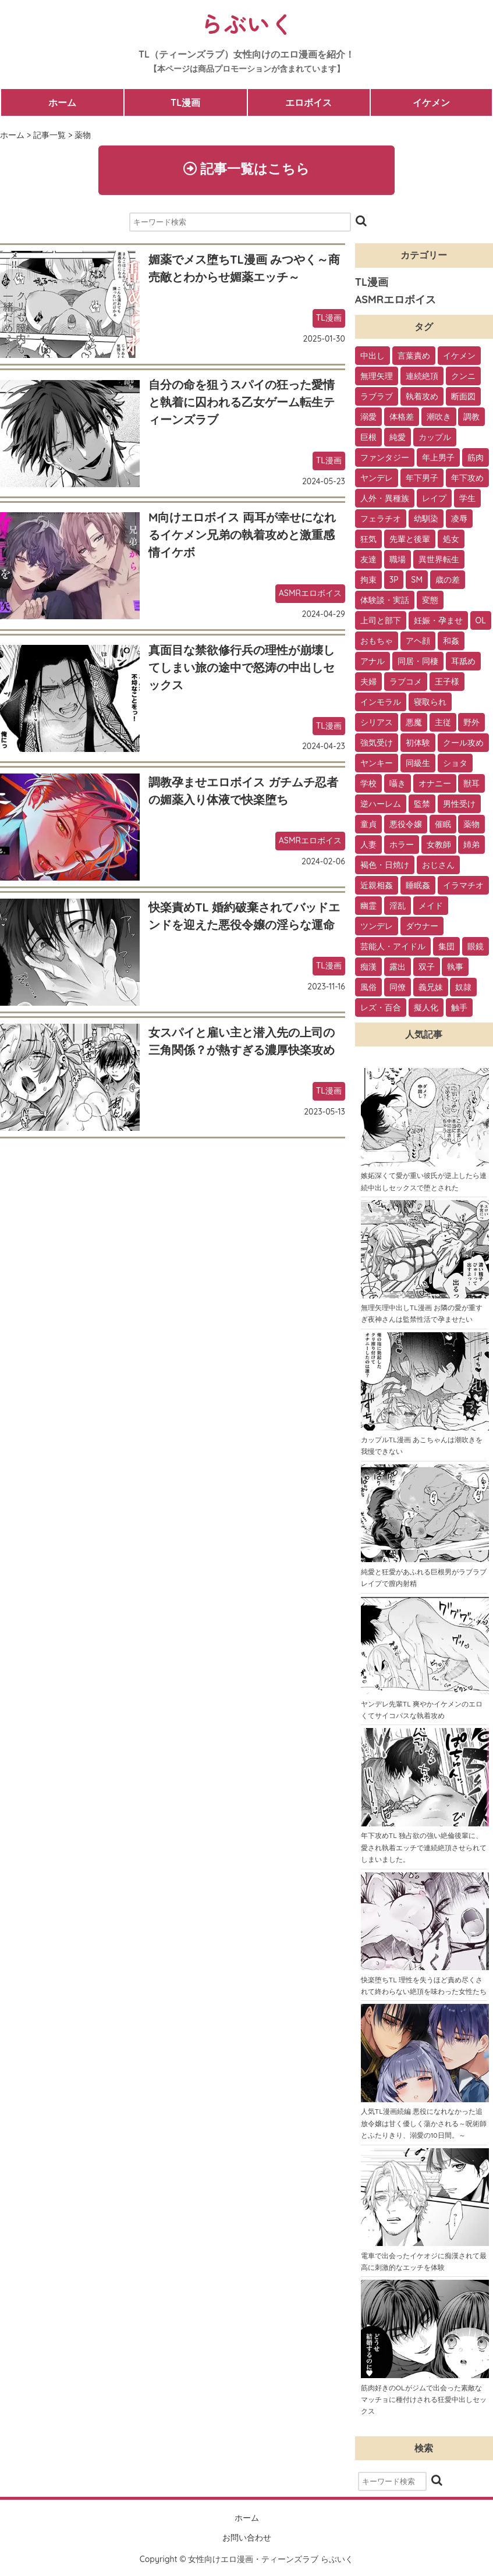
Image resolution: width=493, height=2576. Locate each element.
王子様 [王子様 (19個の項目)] (447, 682)
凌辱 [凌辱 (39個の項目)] (459, 520)
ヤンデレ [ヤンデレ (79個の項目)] (376, 479)
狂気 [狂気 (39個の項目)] (368, 540)
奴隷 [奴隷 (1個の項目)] (463, 988)
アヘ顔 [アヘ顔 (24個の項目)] (418, 642)
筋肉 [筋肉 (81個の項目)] (475, 458)
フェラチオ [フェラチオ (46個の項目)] (380, 520)
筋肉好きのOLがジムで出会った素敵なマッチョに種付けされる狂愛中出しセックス (424, 2400)
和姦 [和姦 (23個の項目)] (451, 642)
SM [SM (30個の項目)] (417, 581)
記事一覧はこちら (246, 169)
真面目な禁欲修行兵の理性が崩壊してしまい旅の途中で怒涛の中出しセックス (241, 668)
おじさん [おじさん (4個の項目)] (438, 866)
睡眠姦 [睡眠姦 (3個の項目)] (418, 886)
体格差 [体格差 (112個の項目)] (401, 418)
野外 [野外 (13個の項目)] (471, 723)
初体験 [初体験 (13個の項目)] (418, 744)
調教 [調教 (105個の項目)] (471, 418)
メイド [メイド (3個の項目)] (430, 907)
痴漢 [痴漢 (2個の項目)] (368, 968)
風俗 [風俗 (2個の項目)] (368, 988)
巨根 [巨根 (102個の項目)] (368, 438)
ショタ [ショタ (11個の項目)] (455, 764)
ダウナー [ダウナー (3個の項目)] (422, 927)
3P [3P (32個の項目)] (394, 581)
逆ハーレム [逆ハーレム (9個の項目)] (380, 805)
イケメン (431, 102)
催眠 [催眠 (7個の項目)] (443, 825)
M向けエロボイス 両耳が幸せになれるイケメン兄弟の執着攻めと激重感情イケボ (242, 535)
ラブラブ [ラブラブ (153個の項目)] (376, 397)
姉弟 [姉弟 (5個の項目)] (471, 845)
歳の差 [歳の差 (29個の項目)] (447, 581)
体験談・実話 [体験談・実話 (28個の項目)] (384, 601)
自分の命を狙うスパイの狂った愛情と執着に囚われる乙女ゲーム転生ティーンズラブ (241, 403)
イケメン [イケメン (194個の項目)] (459, 357)
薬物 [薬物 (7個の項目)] (471, 825)
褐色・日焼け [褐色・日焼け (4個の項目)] (384, 866)
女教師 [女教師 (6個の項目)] (439, 845)
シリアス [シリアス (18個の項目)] (376, 723)
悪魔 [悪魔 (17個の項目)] (414, 723)
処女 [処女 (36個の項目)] (451, 540)
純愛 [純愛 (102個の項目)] (397, 438)
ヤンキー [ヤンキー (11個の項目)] (376, 764)
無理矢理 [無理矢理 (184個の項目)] (376, 377)
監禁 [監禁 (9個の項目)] (422, 805)
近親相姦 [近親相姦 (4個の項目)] (376, 886)
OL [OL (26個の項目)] (481, 621)
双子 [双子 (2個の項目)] (426, 968)
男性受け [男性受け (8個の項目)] (459, 805)
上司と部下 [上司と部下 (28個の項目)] (380, 621)
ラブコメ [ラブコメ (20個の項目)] (405, 682)
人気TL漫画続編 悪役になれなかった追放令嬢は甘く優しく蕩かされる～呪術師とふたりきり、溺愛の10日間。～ (424, 2124)
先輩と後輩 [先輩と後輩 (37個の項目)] (409, 540)
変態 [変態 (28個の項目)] (430, 601)
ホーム (62, 102)
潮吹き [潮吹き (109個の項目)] (439, 418)
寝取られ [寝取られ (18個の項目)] (430, 703)
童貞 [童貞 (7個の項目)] (368, 825)
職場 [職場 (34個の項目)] (397, 560)
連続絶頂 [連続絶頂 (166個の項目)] (422, 377)
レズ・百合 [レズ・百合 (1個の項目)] (380, 1008)
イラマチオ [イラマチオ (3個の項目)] (463, 886)
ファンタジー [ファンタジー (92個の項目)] (384, 458)
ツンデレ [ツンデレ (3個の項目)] (376, 927)
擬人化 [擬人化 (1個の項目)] (426, 1008)
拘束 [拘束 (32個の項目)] (368, 581)
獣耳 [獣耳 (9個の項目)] (471, 784)
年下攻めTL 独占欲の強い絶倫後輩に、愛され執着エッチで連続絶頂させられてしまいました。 (424, 1848)
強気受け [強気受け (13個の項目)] (376, 744)
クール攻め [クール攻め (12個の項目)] (463, 744)
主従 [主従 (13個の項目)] (443, 723)
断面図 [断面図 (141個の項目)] (463, 397)
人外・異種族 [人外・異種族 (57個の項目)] (384, 499)
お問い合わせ (246, 2538)
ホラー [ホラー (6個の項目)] (401, 845)
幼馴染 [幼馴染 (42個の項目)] (426, 520)
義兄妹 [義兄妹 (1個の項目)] (430, 988)
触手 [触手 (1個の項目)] (459, 1008)
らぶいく (246, 23)
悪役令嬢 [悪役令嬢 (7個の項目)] (405, 825)
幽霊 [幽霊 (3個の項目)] (368, 907)
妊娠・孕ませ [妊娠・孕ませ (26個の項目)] (438, 621)
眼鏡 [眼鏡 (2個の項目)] (475, 947)
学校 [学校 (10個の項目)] (368, 784)
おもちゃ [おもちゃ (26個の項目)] (376, 642)
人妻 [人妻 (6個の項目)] (368, 845)
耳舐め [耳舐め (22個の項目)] (463, 662)
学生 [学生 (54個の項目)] (467, 499)
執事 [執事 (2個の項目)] (455, 968)
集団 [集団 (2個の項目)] (446, 947)
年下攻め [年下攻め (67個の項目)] (467, 479)
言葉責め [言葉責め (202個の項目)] (414, 357)
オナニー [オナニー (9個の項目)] (434, 784)
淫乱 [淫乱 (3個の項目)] (397, 907)
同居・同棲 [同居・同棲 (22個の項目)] (418, 662)
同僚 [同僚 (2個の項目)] (397, 988)
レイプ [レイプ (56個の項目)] (434, 499)
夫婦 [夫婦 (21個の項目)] (368, 682)
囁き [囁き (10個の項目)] (397, 784)
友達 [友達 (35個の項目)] (368, 560)
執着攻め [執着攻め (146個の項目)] (422, 397)
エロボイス (308, 102)
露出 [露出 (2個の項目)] (397, 968)
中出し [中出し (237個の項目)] (372, 357)
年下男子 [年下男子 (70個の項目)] (422, 479)
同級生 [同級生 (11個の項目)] (418, 764)
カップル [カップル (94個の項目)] (434, 438)
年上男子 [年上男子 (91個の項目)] (438, 458)
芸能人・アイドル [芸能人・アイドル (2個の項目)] (392, 947)
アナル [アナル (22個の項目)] (372, 662)
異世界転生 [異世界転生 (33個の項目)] (438, 560)
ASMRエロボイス (310, 594)
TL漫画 (185, 102)
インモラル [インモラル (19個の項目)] (380, 703)
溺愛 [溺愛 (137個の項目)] (368, 418)
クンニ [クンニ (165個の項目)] (463, 377)
